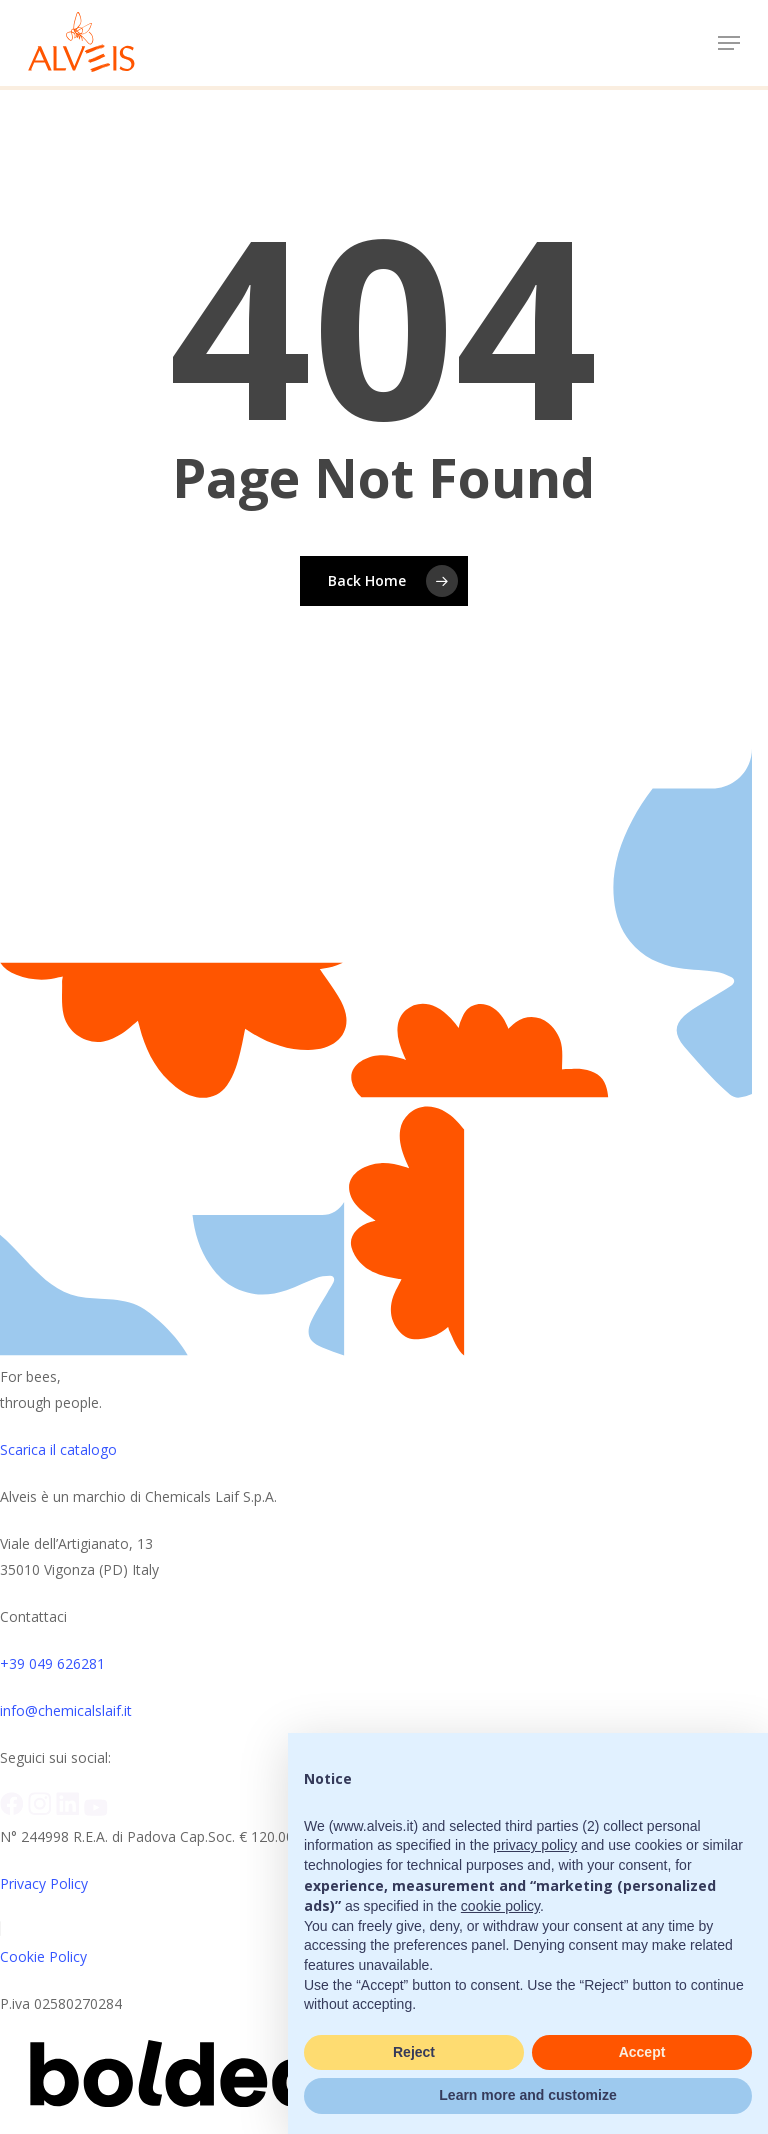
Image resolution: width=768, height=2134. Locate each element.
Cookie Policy (43, 1956)
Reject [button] (414, 2052)
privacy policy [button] (535, 1845)
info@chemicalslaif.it (66, 1710)
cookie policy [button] (500, 1906)
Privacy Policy (44, 1883)
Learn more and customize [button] (527, 2095)
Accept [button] (642, 2052)
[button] (729, 43)
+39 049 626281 (52, 1663)
